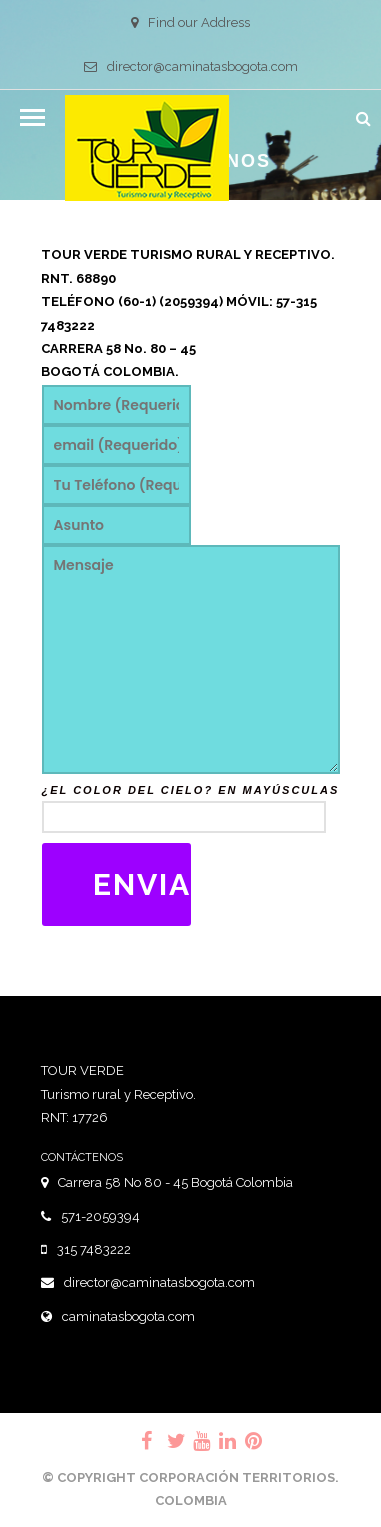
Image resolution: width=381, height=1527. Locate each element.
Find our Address (190, 22)
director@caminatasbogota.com (191, 66)
